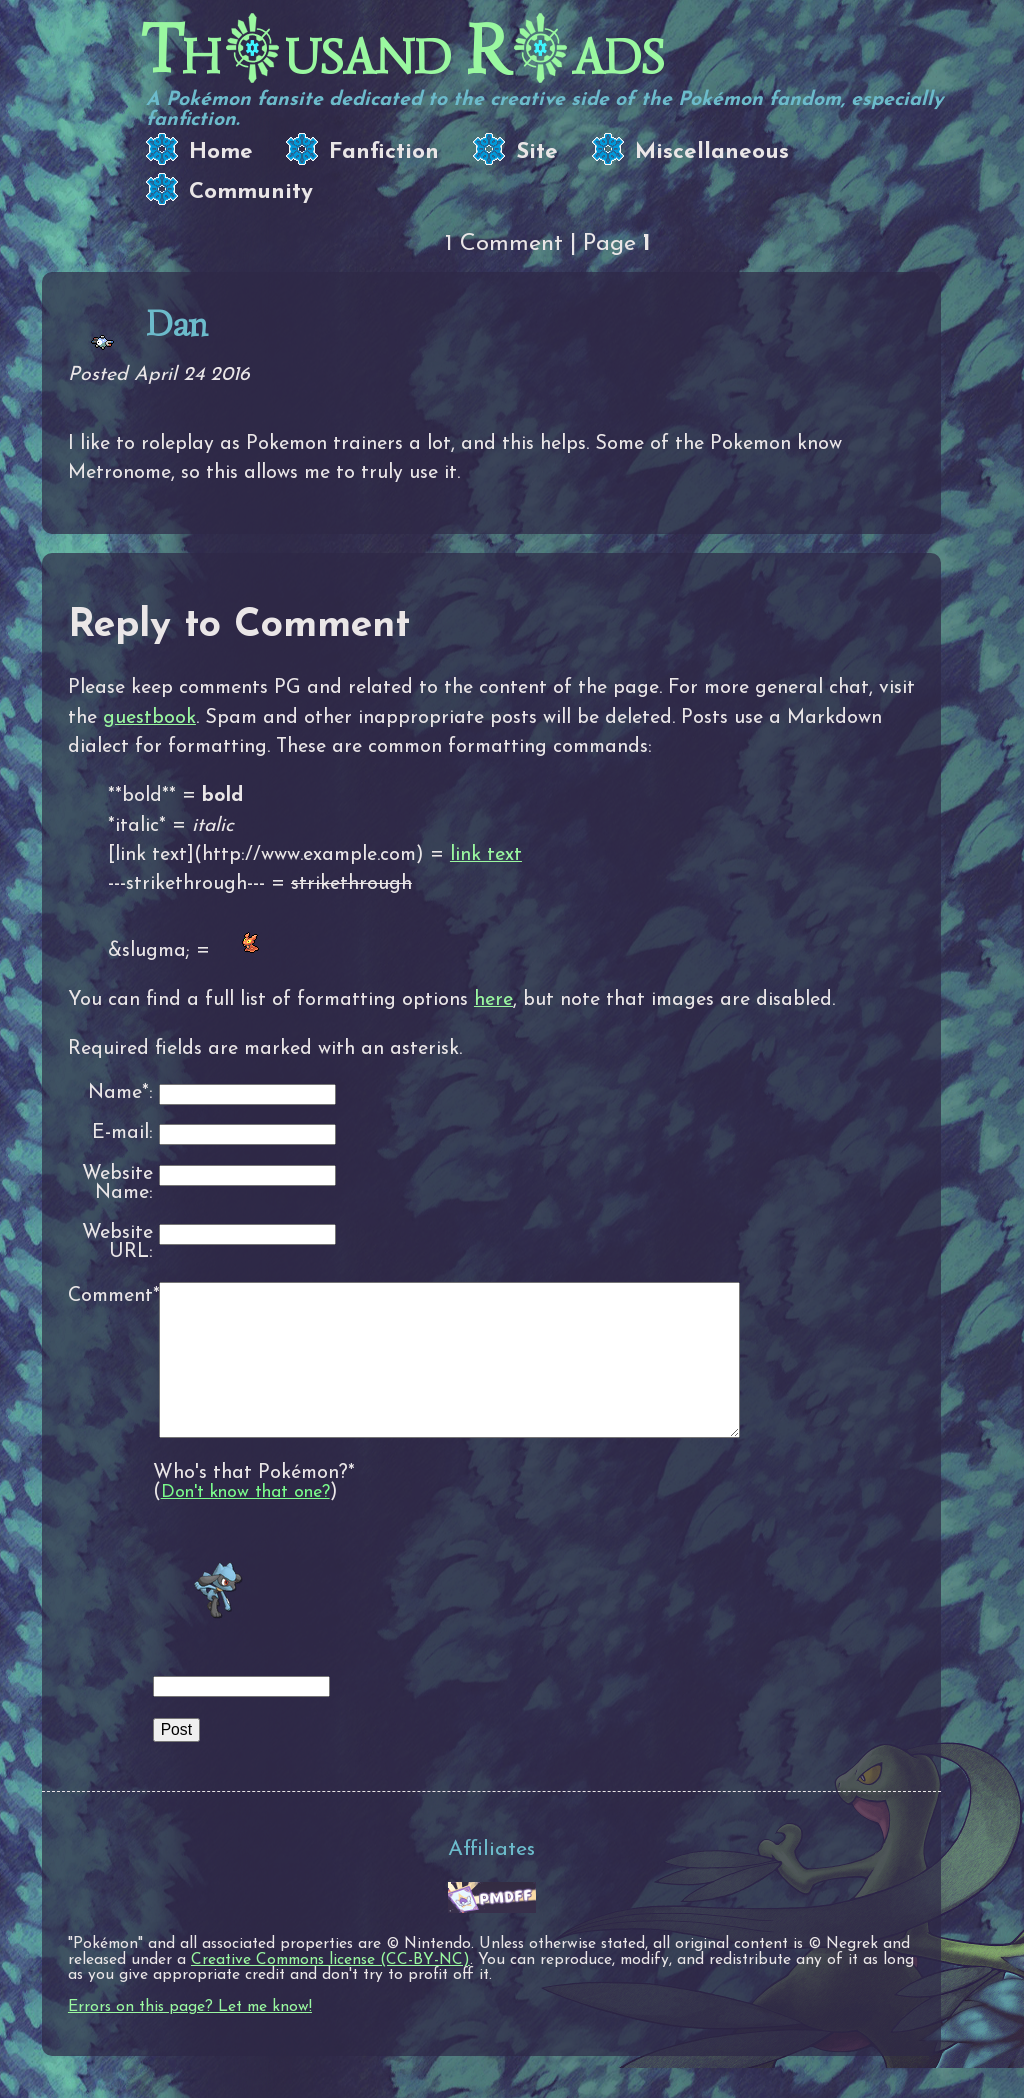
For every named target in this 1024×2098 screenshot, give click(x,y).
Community (251, 192)
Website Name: (117, 1184)
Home (221, 152)
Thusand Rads (402, 50)
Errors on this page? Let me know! (190, 2037)
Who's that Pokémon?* (254, 1503)
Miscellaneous (712, 152)
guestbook (149, 718)
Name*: (120, 1093)
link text (486, 855)
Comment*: (110, 1296)
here (493, 1000)
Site (537, 152)
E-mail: (122, 1133)
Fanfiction (384, 152)
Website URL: (117, 1243)
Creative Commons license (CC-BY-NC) (330, 1990)
